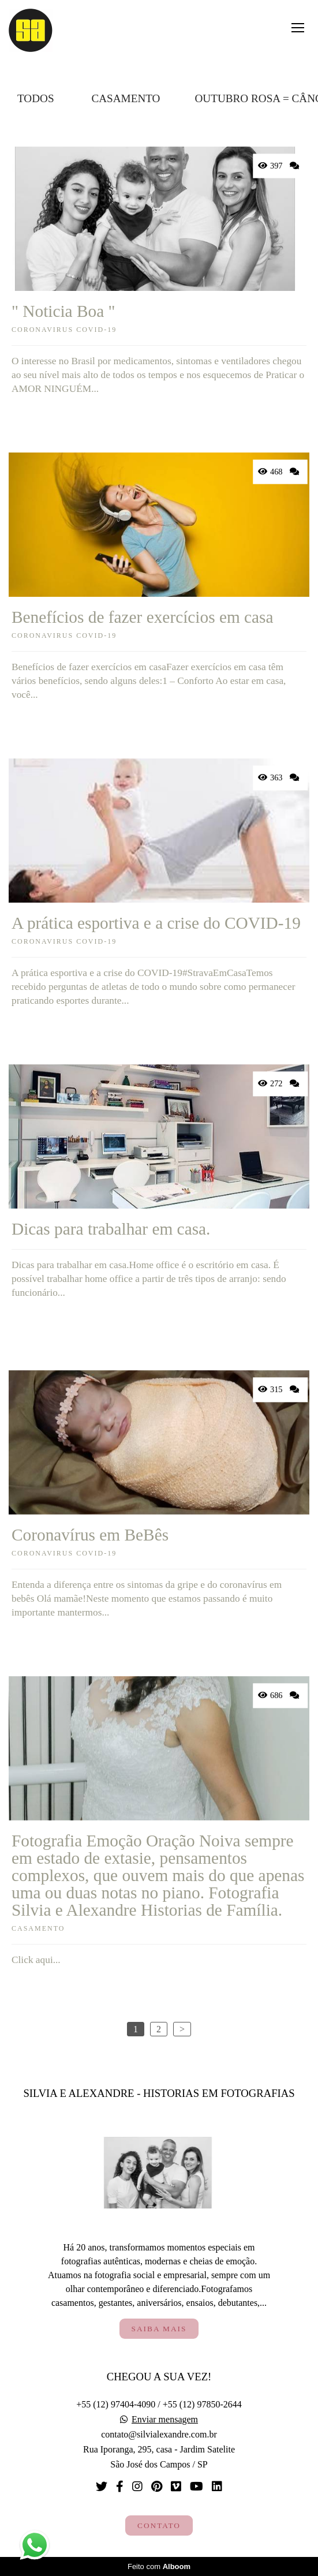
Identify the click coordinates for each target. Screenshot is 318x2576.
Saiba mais (159, 2328)
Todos (35, 98)
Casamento (125, 98)
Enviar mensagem (165, 2419)
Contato (159, 2525)
